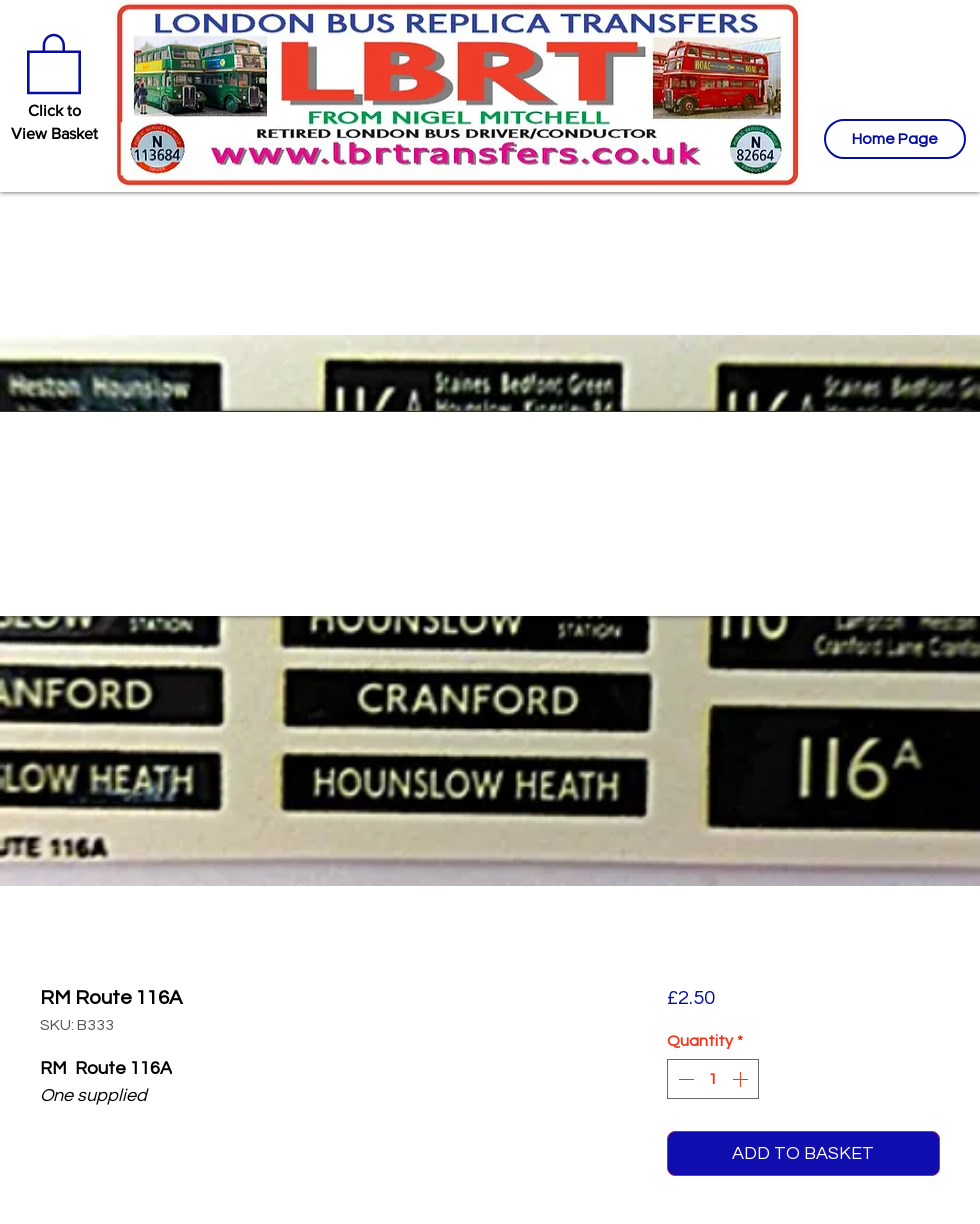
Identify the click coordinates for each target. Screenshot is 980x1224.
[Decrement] (684, 1079)
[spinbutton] (713, 1079)
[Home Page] (895, 139)
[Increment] (742, 1079)
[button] (54, 62)
